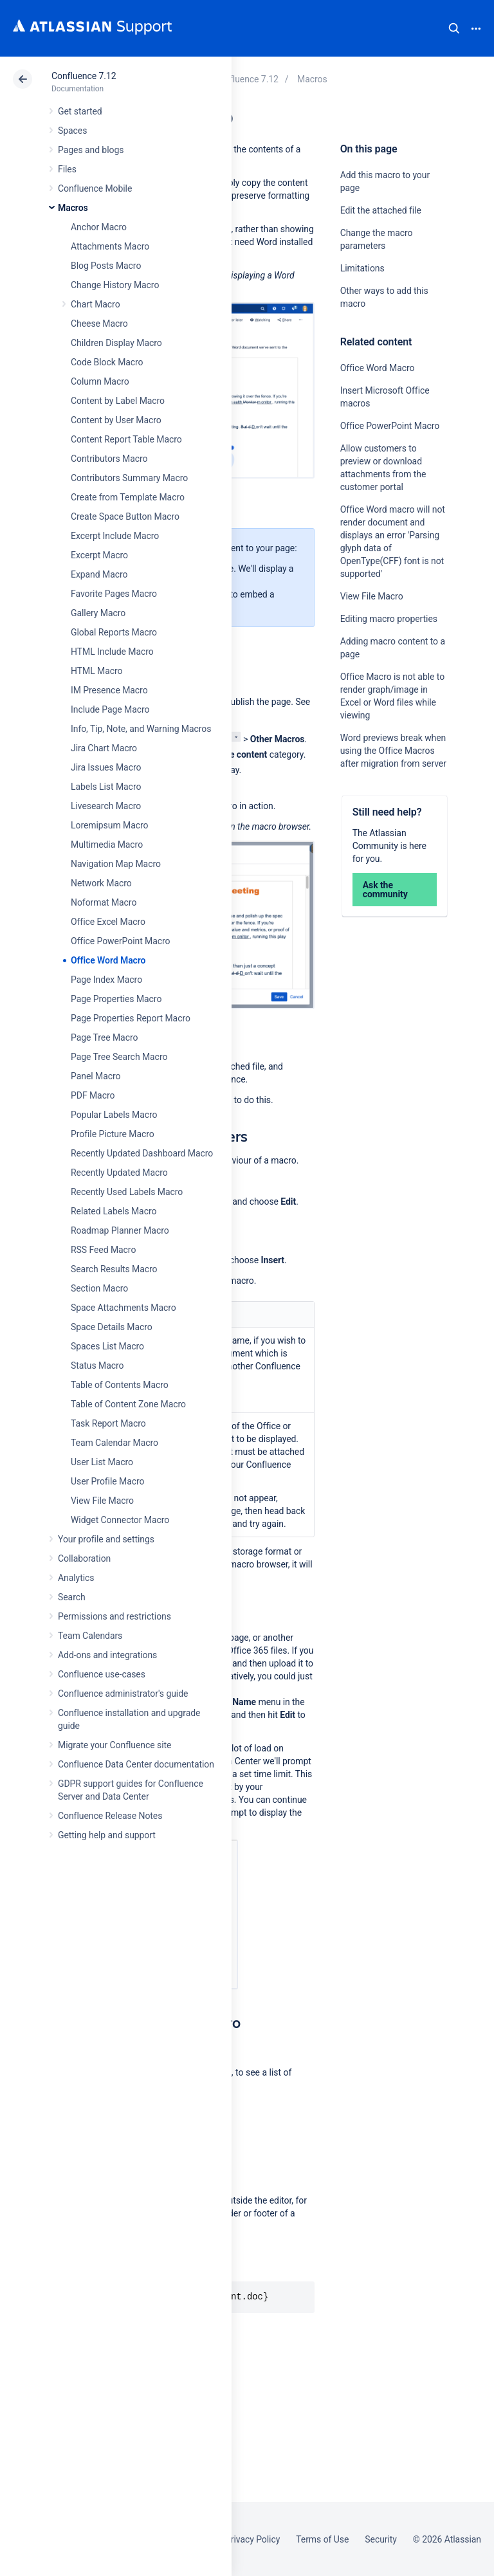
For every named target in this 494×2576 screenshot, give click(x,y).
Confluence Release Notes (110, 1816)
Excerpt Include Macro (115, 536)
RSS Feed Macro (103, 1250)
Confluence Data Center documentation (136, 1764)
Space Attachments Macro (123, 1307)
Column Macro (100, 381)
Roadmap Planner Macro (120, 1230)
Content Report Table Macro (126, 439)
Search (454, 28)
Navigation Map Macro (116, 864)
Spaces (72, 130)
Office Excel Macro (108, 922)
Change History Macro (115, 285)
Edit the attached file (380, 210)
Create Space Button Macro (125, 516)
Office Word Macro (108, 960)
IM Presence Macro (109, 690)
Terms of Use (322, 2539)
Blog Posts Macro (106, 265)
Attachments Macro (110, 246)
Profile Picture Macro (112, 1134)
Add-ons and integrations (107, 1655)
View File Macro (102, 1500)
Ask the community (385, 889)
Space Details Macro (111, 1327)
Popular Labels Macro (114, 1115)
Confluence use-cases (101, 1674)
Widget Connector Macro (120, 1520)
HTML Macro (96, 671)
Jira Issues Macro (106, 767)
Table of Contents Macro (120, 1385)
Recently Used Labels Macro (127, 1192)
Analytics (76, 1578)
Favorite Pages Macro (114, 594)
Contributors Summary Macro (129, 478)
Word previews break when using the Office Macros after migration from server (393, 751)
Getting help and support (107, 1835)
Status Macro (97, 1365)
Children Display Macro (116, 343)
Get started (80, 111)
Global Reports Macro (114, 632)
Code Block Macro (107, 362)
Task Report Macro (108, 1423)
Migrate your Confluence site (114, 1745)
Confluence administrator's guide (123, 1693)
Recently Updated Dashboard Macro (142, 1153)
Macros (73, 208)
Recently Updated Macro (119, 1172)
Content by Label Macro (118, 401)
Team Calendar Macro (114, 1443)
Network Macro (101, 883)
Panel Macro (95, 1076)
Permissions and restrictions (114, 1616)
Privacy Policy (252, 2539)
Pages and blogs (91, 150)
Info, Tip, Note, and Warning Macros (141, 729)
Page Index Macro (106, 979)
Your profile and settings (106, 1539)
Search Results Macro (114, 1269)
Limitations (362, 268)
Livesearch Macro (106, 806)
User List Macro (102, 1462)
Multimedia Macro (107, 844)
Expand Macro (99, 574)
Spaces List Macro (107, 1346)
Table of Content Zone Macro (128, 1404)
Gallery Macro (98, 613)
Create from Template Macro (128, 497)
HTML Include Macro (112, 651)
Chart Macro (95, 304)
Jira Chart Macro (104, 748)
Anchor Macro (99, 227)
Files (67, 169)
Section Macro (99, 1288)
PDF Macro (92, 1095)
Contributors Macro (109, 458)
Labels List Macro (106, 786)
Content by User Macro (116, 420)
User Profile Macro (107, 1481)
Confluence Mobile (95, 188)
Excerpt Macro (99, 555)
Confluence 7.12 (83, 76)
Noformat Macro (103, 902)
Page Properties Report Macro (130, 1018)
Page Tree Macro (104, 1037)
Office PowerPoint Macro (120, 941)
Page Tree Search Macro (119, 1057)
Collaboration (84, 1558)
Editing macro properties (388, 619)
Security (381, 2539)
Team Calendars (90, 1636)
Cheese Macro (99, 323)
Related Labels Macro (113, 1211)
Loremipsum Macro (109, 825)
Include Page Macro (110, 709)
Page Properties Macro (116, 999)
